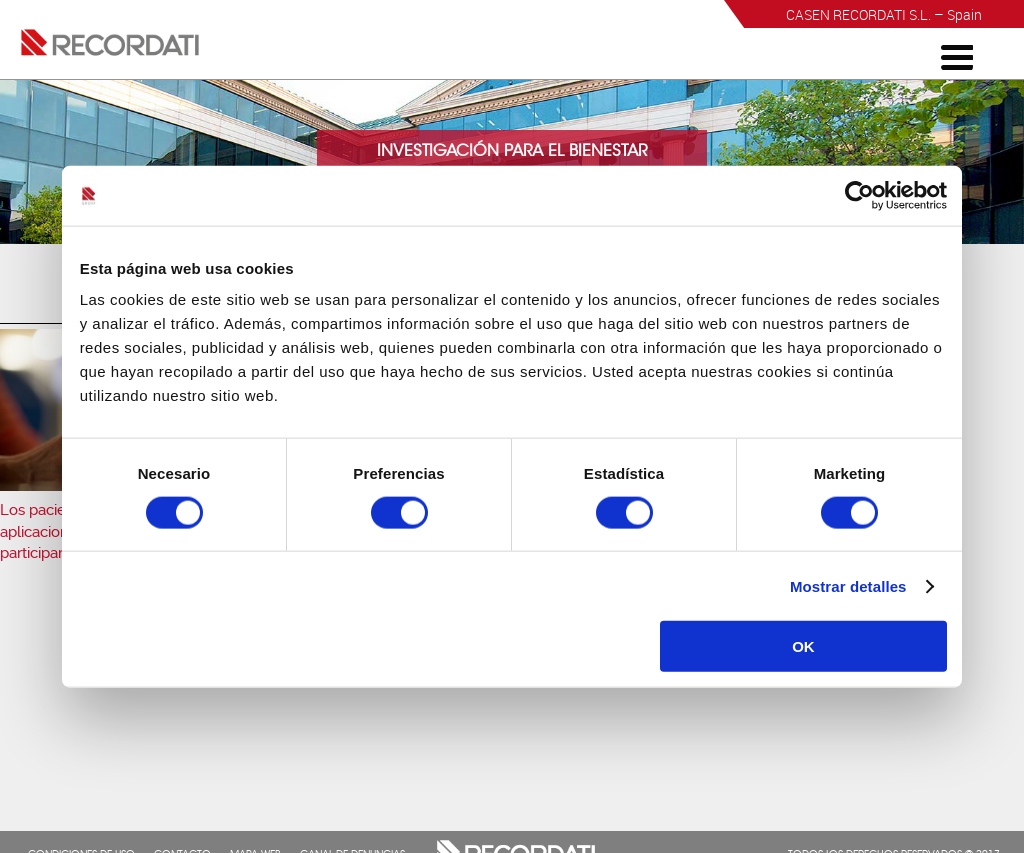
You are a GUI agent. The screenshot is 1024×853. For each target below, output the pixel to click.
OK (803, 646)
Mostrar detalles (848, 585)
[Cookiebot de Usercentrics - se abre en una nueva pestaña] (859, 195)
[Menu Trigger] (957, 56)
